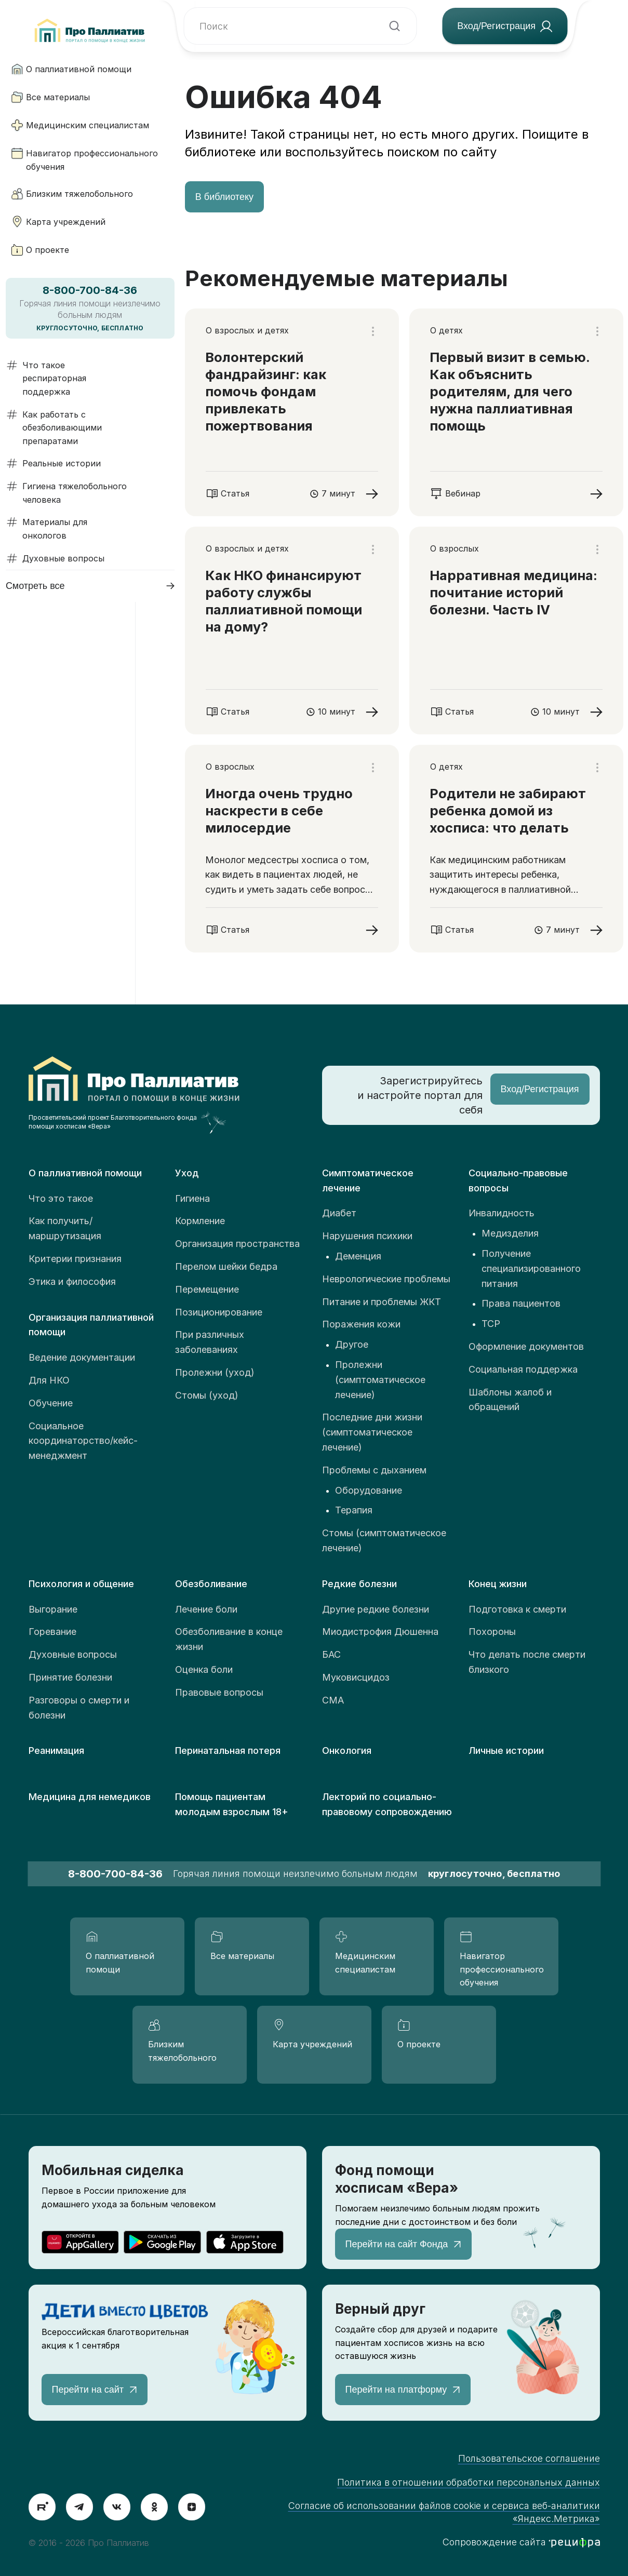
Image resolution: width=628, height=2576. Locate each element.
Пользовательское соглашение (529, 2458)
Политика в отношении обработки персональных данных (468, 2482)
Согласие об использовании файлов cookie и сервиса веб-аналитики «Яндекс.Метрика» (444, 2512)
